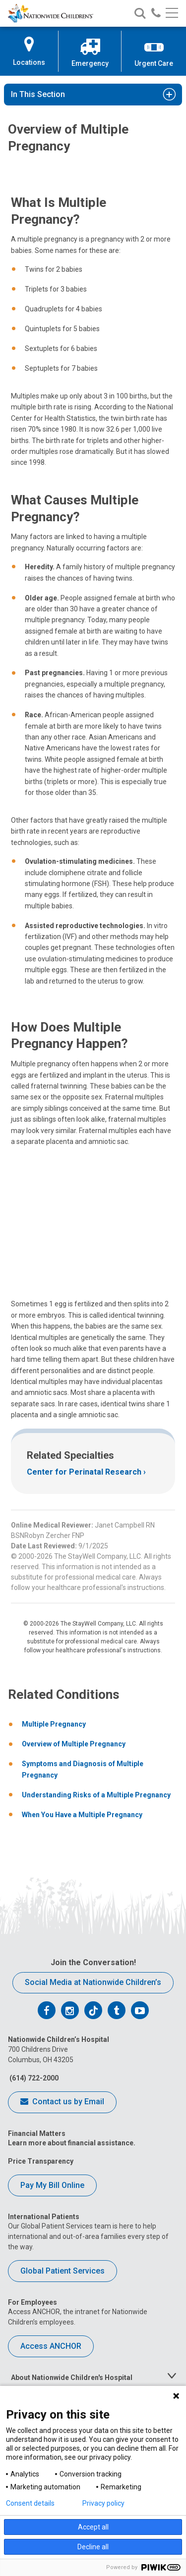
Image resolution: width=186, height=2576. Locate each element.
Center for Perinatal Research (84, 1472)
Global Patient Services (62, 2271)
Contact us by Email (62, 2102)
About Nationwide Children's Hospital (71, 2377)
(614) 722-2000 (33, 2078)
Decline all (93, 2547)
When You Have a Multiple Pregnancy (82, 1815)
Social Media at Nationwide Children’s (93, 1982)
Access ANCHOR (50, 2346)
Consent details (30, 2503)
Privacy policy (103, 2503)
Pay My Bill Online (52, 2185)
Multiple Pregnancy (54, 1724)
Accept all (93, 2527)
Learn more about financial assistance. (71, 2143)
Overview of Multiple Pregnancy (73, 1744)
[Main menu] (172, 13)
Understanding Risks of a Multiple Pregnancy (96, 1795)
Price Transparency (40, 2161)
